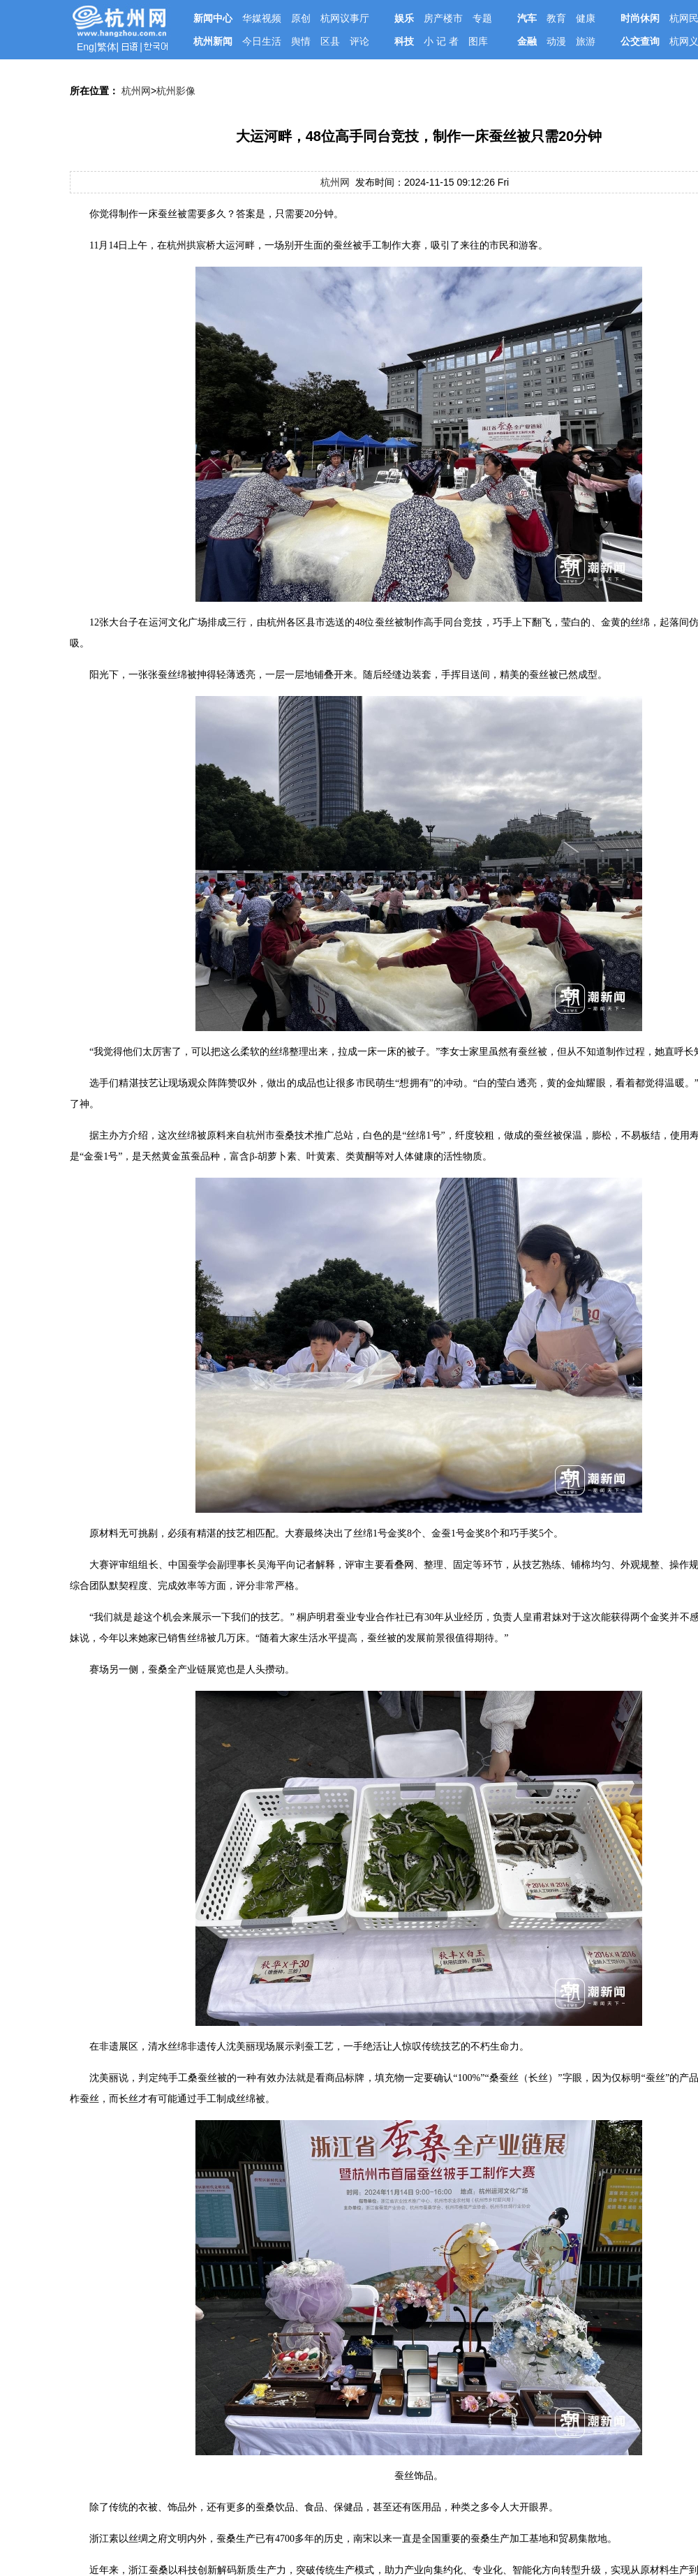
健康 (585, 18)
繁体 (107, 47)
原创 (301, 18)
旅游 (585, 41)
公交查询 (640, 41)
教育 (556, 18)
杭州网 (136, 90)
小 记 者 (441, 41)
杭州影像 (175, 90)
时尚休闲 (640, 18)
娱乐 (404, 18)
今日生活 (261, 41)
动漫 (556, 41)
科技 (404, 41)
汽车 (527, 18)
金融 (527, 41)
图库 (478, 41)
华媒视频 (261, 18)
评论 (359, 41)
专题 (482, 18)
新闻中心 (212, 18)
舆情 (301, 41)
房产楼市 (443, 18)
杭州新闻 (212, 41)
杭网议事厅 (344, 18)
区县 (330, 41)
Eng (85, 47)
